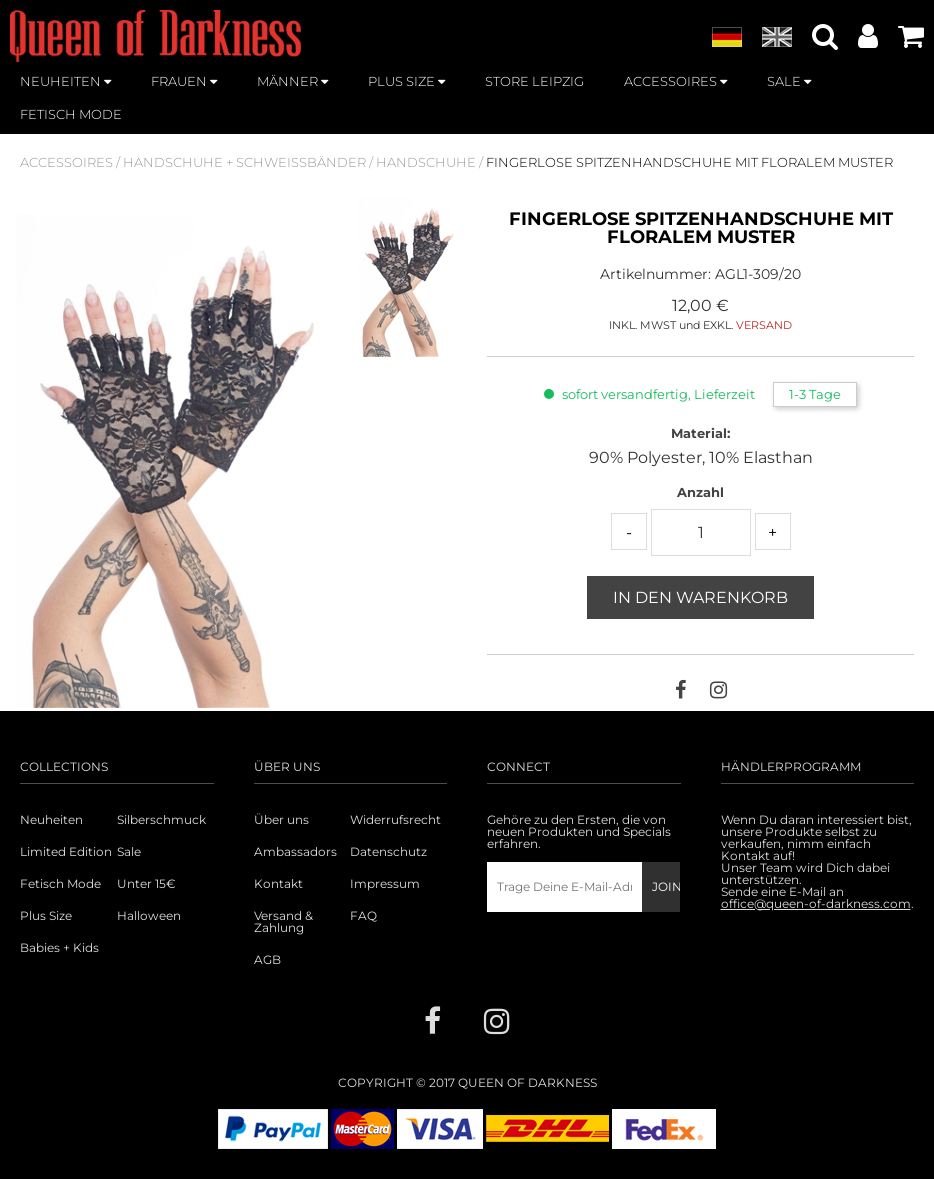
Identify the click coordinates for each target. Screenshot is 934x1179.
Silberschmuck (161, 820)
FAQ (363, 916)
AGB (267, 960)
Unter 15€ (146, 884)
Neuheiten (51, 820)
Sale (129, 852)
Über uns (281, 820)
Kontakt (278, 884)
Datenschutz (388, 852)
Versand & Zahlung (283, 922)
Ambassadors (292, 852)
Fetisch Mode (60, 884)
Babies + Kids (59, 948)
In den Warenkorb (700, 597)
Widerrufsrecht (395, 820)
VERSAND (764, 325)
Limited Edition (66, 852)
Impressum (385, 884)
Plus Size (46, 916)
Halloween (149, 916)
